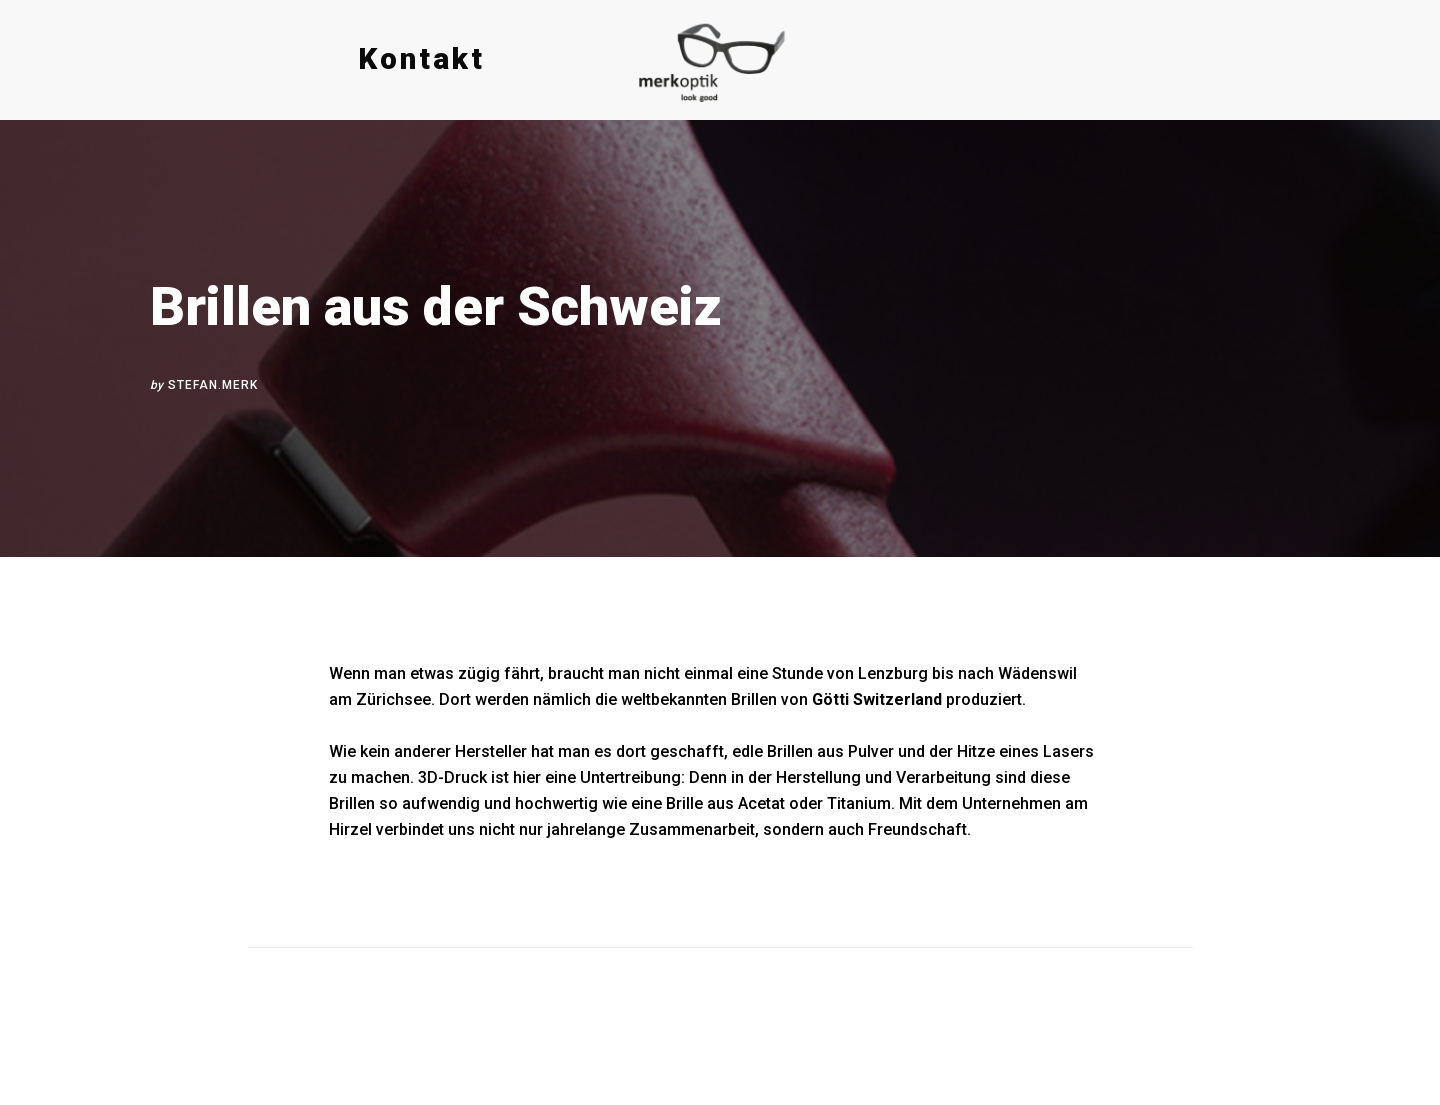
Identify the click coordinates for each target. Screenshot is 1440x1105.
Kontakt (421, 58)
